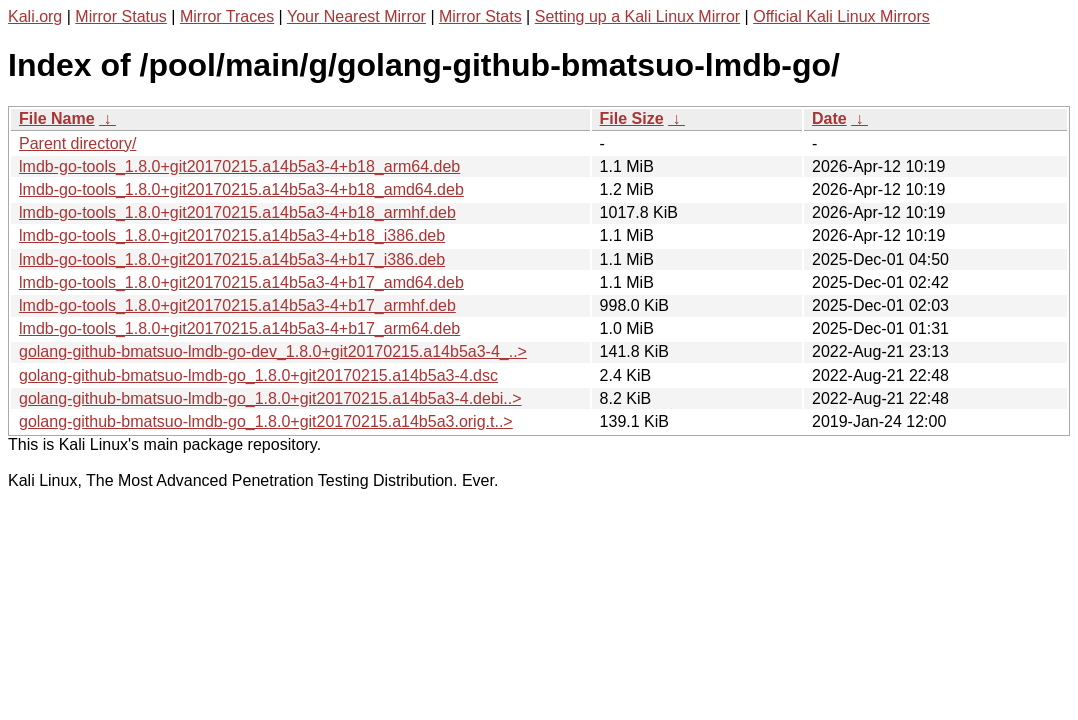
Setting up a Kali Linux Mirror (637, 16)
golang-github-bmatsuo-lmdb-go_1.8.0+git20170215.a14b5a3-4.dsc (258, 375)
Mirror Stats (480, 16)
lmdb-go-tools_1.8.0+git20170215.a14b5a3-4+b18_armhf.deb (237, 212)
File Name (57, 118)
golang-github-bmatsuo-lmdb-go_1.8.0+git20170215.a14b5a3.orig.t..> (266, 421)
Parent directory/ (77, 143)
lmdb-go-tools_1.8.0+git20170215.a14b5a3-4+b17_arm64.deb (239, 328)
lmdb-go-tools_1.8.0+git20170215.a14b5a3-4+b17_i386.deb (232, 259)
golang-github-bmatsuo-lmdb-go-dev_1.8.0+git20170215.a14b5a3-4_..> (273, 351)
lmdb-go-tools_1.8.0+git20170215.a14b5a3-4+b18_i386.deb (232, 235)
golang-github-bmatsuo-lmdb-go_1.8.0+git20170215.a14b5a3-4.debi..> (270, 398)
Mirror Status (121, 16)
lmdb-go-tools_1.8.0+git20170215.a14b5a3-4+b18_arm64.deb (239, 166)
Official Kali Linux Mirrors (841, 16)
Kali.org (35, 16)
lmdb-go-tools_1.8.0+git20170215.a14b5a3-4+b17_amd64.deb (241, 282)
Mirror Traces (227, 16)
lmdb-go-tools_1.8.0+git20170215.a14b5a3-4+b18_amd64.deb (241, 189)
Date (829, 118)
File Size (632, 118)
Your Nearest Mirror (356, 16)
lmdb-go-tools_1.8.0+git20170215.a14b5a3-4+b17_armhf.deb (237, 305)
